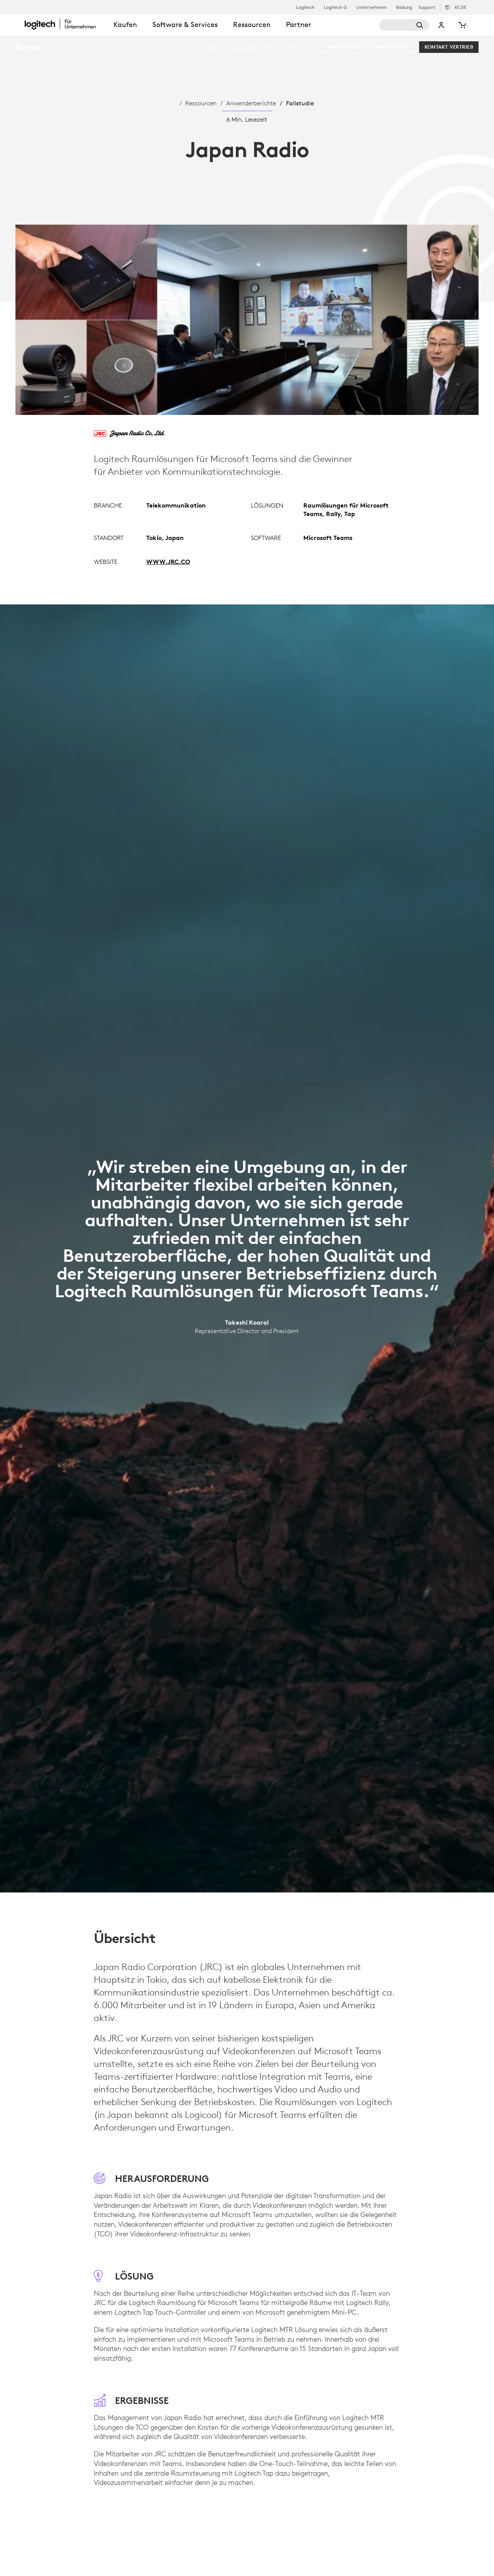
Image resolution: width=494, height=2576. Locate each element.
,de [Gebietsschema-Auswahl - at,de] (460, 7)
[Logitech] (65, 24)
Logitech (305, 7)
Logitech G (335, 7)
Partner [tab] (298, 24)
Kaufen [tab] (125, 24)
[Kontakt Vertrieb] (449, 47)
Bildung (404, 7)
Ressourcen (201, 103)
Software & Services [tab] (185, 24)
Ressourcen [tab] (252, 24)
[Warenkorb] (461, 25)
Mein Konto (441, 25)
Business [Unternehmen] (29, 47)
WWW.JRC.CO (168, 561)
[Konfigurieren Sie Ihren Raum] (366, 47)
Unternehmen (371, 7)
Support (426, 7)
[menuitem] (209, 47)
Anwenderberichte (251, 103)
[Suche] (404, 25)
